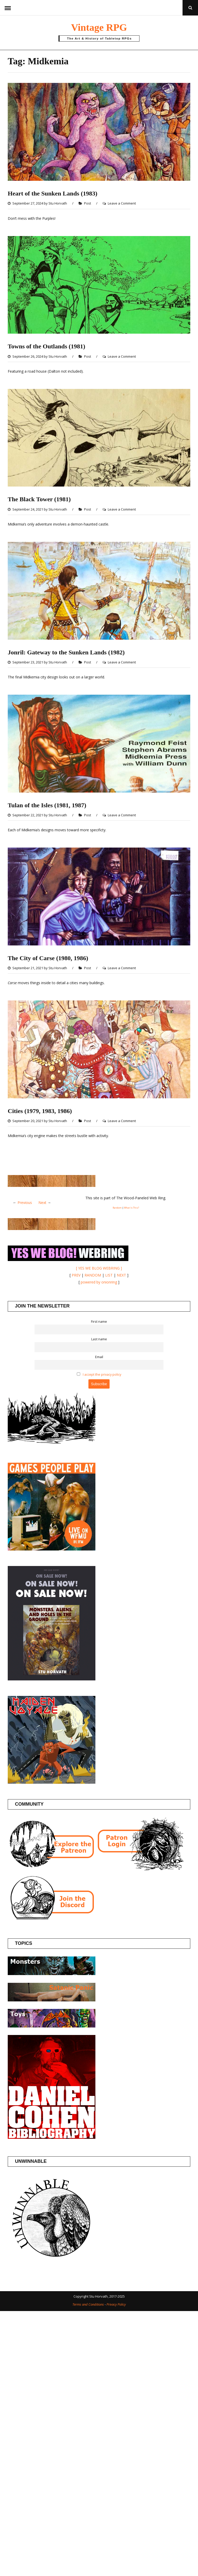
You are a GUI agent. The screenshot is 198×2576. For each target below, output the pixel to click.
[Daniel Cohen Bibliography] (51, 2137)
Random (117, 1207)
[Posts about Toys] (51, 2026)
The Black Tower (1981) (39, 499)
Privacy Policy (116, 2304)
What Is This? (131, 1207)
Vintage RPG (99, 27)
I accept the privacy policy (102, 1374)
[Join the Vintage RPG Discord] (51, 1919)
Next (42, 1202)
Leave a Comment (122, 203)
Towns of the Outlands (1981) (46, 346)
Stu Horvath (57, 203)
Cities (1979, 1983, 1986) (40, 1111)
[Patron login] (139, 1869)
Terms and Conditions (88, 2304)
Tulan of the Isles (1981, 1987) (47, 805)
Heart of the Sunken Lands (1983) (52, 193)
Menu (7, 7)
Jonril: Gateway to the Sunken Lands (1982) (66, 652)
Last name (99, 1339)
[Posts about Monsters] (51, 1973)
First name (99, 1321)
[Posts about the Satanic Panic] (51, 2000)
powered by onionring (99, 1282)
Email (99, 1357)
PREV (76, 1275)
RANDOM (93, 1275)
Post (87, 203)
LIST (109, 1275)
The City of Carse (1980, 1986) (48, 958)
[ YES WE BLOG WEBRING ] (99, 1268)
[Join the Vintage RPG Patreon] (51, 1869)
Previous (25, 1202)
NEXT (121, 1275)
